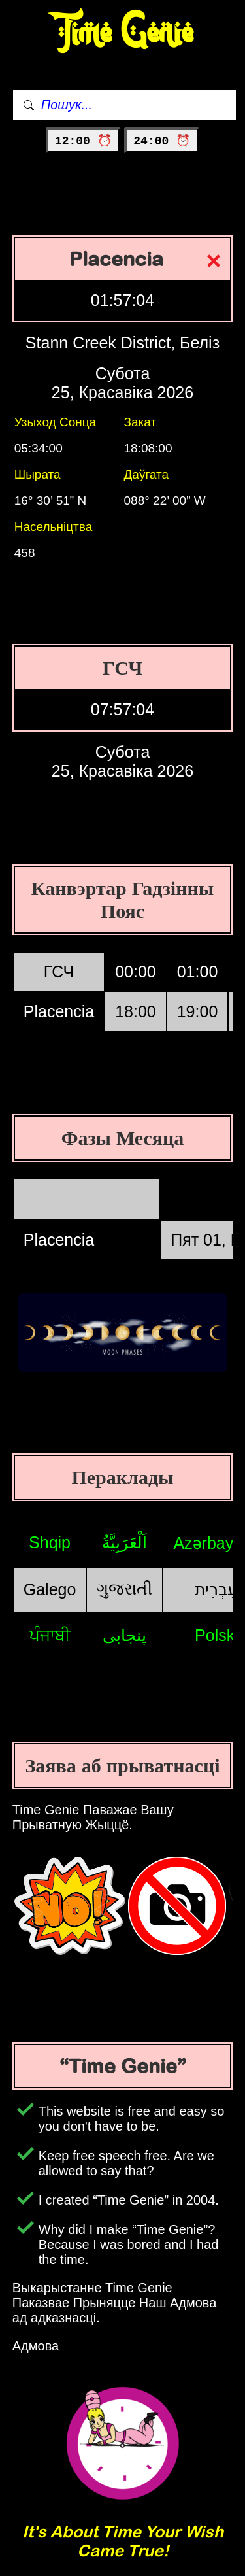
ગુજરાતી (124, 1589)
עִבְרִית (216, 1589)
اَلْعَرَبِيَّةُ (124, 1542)
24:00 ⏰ (161, 141)
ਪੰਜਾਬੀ (50, 1635)
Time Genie (122, 33)
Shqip (50, 1542)
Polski (216, 1635)
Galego (50, 1589)
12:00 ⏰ (83, 141)
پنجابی (124, 1635)
